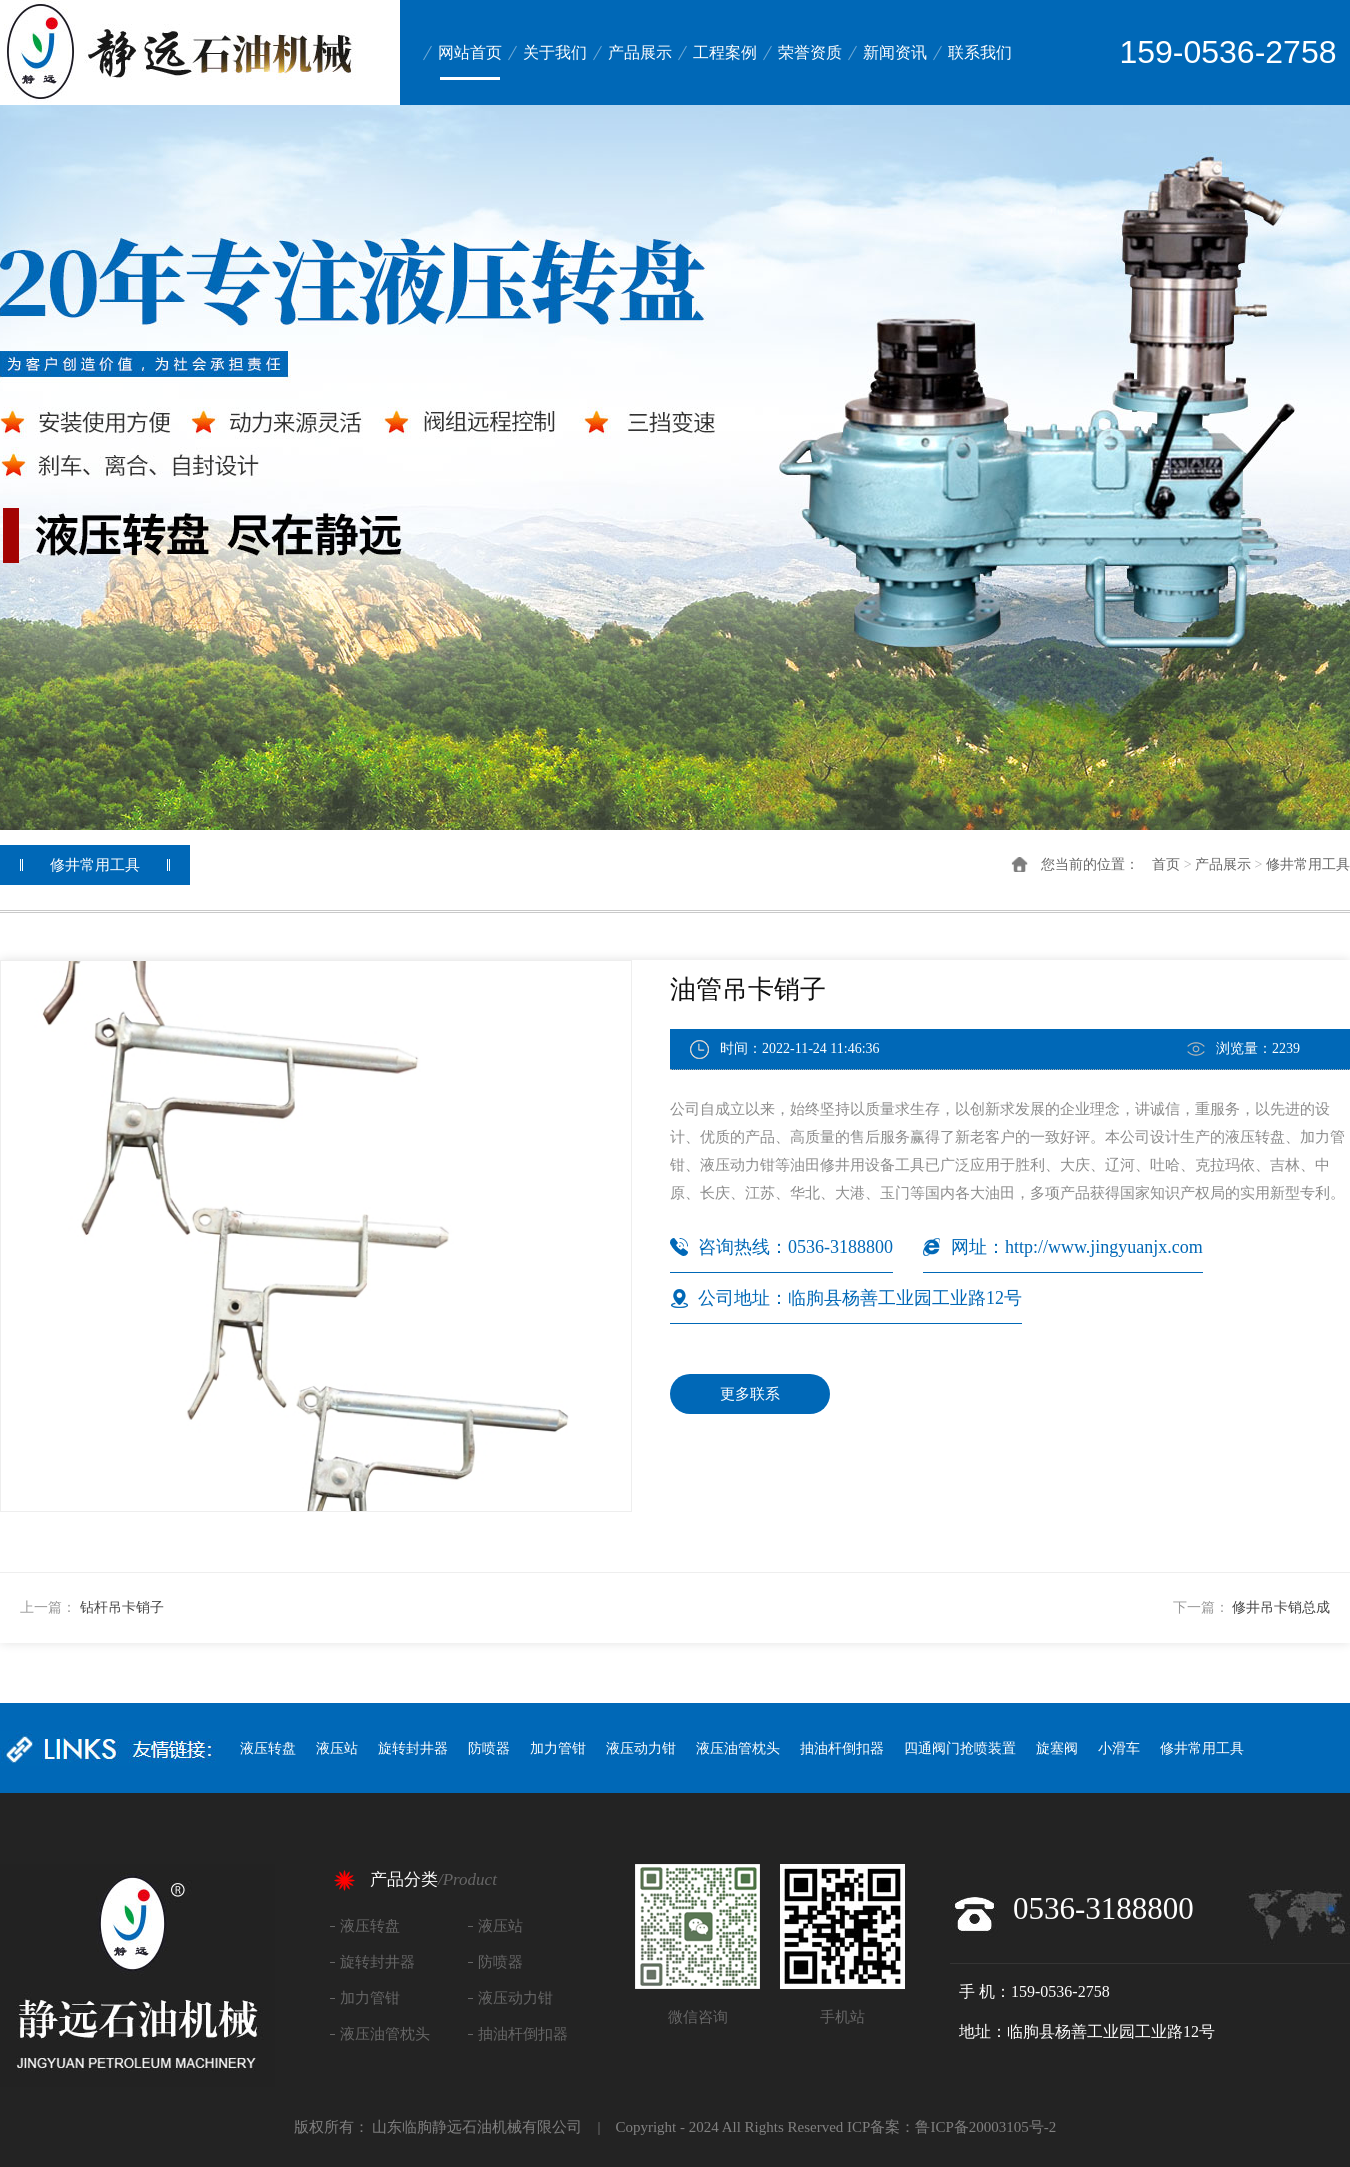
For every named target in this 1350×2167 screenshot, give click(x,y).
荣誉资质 (810, 52)
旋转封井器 (413, 1748)
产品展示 (640, 52)
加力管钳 (558, 1748)
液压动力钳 (641, 1748)
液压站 (337, 1748)
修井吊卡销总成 (1281, 1607)
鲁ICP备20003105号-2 (985, 2127)
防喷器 (489, 1748)
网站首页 (470, 52)
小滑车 (1119, 1748)
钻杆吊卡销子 (122, 1607)
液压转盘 (268, 1748)
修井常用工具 (1308, 864)
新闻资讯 (895, 52)
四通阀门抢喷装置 (960, 1748)
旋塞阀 (1057, 1748)
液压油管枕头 (738, 1748)
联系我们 (980, 52)
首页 (1166, 864)
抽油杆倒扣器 (842, 1748)
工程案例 (725, 52)
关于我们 (555, 52)
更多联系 (750, 1394)
